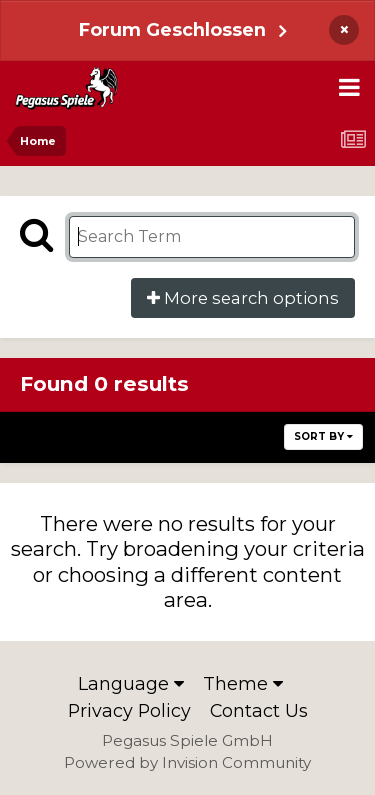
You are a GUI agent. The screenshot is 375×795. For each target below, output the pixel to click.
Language (131, 683)
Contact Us (259, 710)
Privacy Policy (129, 710)
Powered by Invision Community (187, 762)
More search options (243, 298)
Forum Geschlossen (172, 29)
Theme (243, 683)
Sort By (323, 436)
